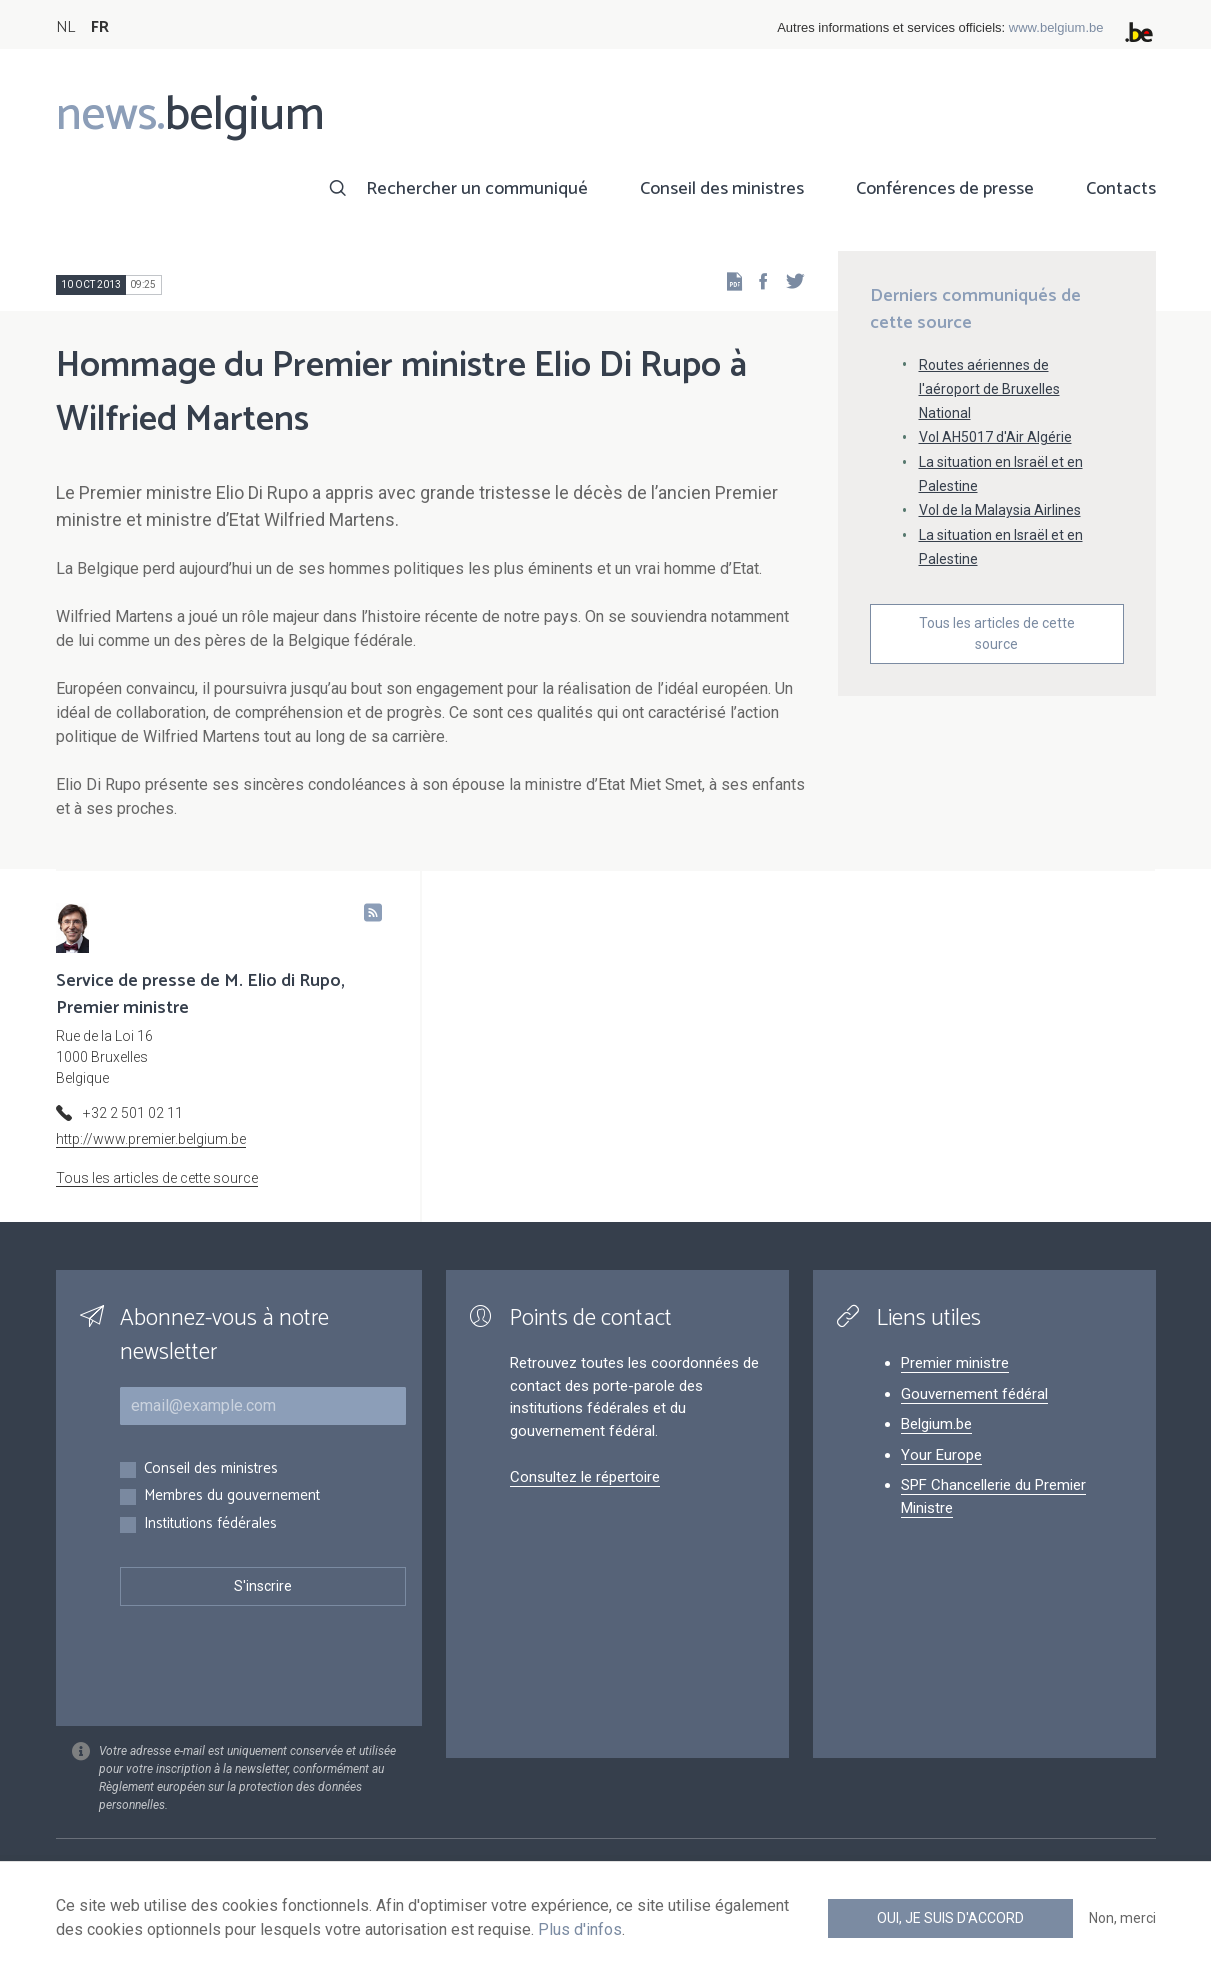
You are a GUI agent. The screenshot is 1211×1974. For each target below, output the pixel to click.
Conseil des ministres (722, 189)
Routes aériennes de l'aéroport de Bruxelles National (989, 389)
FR (100, 27)
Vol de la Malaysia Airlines (1000, 510)
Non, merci (1122, 1918)
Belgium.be (936, 1424)
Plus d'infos (580, 1929)
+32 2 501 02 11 (133, 1113)
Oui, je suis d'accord (950, 1918)
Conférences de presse (945, 189)
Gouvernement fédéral (974, 1394)
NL (65, 27)
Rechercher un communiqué (477, 189)
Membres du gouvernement (232, 1496)
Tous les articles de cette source (997, 633)
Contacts (1121, 189)
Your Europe (941, 1455)
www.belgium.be (1056, 27)
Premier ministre (955, 1363)
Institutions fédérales (210, 1524)
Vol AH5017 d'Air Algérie (995, 437)
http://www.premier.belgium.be (151, 1139)
